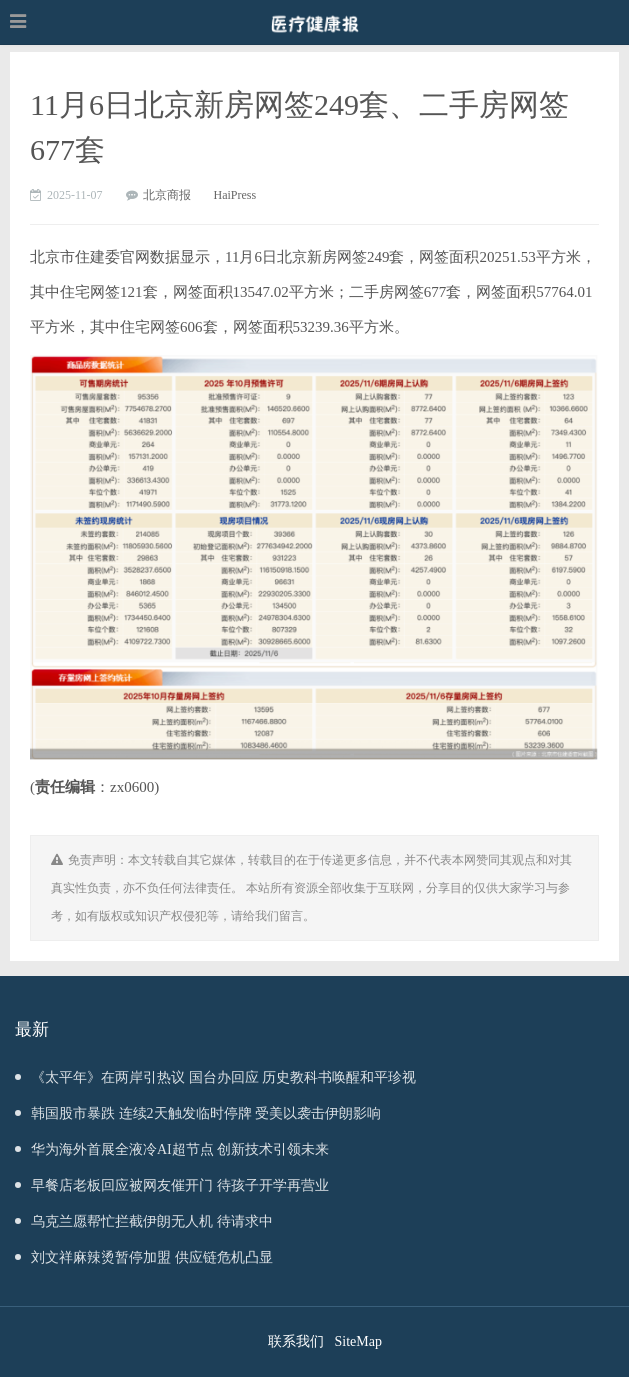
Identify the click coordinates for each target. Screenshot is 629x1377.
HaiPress (235, 195)
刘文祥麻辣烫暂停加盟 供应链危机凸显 (144, 1257)
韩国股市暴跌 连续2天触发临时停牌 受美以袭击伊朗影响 (198, 1113)
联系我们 (296, 1341)
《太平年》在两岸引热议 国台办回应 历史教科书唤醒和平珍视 (215, 1077)
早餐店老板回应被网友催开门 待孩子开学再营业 (172, 1185)
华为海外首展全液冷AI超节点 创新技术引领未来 (172, 1149)
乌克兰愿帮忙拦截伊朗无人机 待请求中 (144, 1221)
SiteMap (358, 1341)
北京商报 (167, 195)
